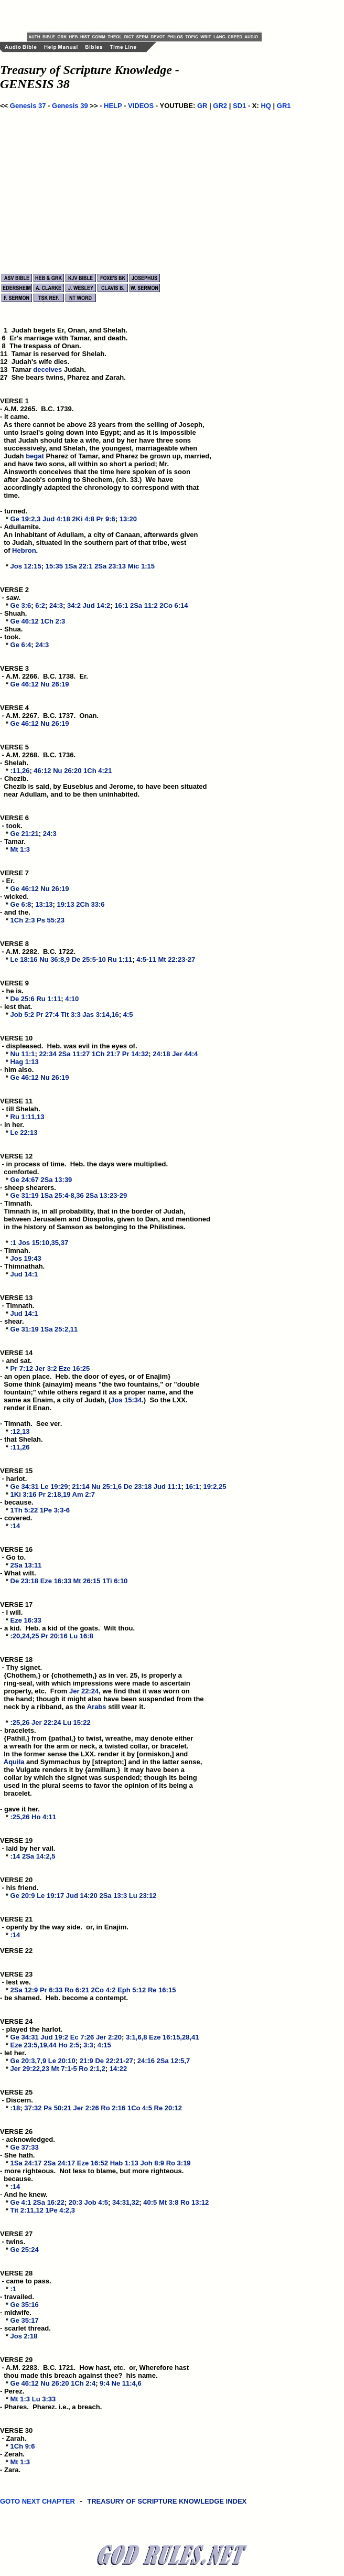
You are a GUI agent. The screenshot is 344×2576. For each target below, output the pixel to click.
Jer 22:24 (84, 1691)
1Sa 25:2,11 (59, 1329)
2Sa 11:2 (144, 605)
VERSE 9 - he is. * (15, 991)
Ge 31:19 (24, 1195)
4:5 (128, 1014)
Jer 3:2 (46, 1368)
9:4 (105, 2383)
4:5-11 (146, 959)
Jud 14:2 (97, 605)
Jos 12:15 (25, 566)
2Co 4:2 (103, 1990)
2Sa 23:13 (110, 566)
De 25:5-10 (89, 959)
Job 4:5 (96, 2202)
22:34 (47, 1054)
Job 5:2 (22, 1014)
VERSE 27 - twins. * (17, 2241)
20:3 (75, 2202)
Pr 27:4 (47, 1014)
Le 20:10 (62, 2061)
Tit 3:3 (71, 1014)
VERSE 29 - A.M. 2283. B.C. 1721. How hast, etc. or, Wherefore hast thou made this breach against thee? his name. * (94, 2371)
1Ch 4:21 (97, 771)
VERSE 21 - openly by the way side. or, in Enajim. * (64, 1927)
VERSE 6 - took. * (15, 826)
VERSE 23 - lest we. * (17, 1982)
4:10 (72, 999)
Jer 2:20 (109, 2037)
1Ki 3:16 (23, 1494)
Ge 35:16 (24, 2305)
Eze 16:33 (55, 1581)
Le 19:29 (54, 1486)
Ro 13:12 (194, 2202)
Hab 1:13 (124, 2163)
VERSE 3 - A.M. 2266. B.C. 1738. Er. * (44, 676)
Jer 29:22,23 (29, 2069)
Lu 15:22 (77, 1722)
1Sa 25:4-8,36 (61, 1195)
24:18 (161, 1054)
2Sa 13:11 (26, 1565)
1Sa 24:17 (26, 2163)
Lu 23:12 (143, 1895)
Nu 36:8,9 (54, 959)
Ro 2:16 (113, 2108)
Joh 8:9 (152, 2163)
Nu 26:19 (54, 684)
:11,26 (20, 771)
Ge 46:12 (24, 621)
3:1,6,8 (136, 2037)
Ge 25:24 (24, 2249)
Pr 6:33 (51, 1990)
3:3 (88, 2045)
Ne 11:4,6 (127, 2383)
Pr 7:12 (21, 1368)
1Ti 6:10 (114, 1581)
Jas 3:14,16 (100, 1014)
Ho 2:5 (68, 2045)
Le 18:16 (24, 959)
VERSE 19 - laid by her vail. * (27, 1848)
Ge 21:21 (24, 834)
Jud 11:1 (167, 1486)
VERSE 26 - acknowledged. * (27, 2139)
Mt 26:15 (87, 1581)
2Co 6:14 (173, 605)
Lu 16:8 (81, 1636)
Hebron (24, 550)
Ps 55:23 (50, 920)
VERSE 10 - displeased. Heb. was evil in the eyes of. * (68, 1046)
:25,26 (20, 1722)
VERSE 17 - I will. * (17, 1612)
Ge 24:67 (24, 1180)
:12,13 (20, 1431)
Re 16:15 (162, 1990)
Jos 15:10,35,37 (43, 1243)
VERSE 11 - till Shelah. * (20, 1109)
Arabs (96, 1707)
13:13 (43, 904)
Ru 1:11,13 (27, 1117)
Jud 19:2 (54, 2037)
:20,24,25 (24, 1636)
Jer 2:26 (86, 2108)
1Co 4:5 (139, 2108)
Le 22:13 (24, 1132)
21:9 (86, 2061)
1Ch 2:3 (52, 621)
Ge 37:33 (24, 2147)
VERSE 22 (16, 1951)
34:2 (74, 605)
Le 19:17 (50, 1895)
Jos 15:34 (126, 1400)
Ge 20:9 (22, 1895)
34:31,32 (125, 2202)
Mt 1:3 (20, 849)
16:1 (121, 605)
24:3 (56, 605)
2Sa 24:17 (59, 2163)
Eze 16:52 (92, 2163)
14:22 (118, 2069)
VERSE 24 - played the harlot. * (31, 2029)
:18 (15, 2108)
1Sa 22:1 (79, 566)
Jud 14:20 (82, 1895)
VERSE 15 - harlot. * (17, 1478)
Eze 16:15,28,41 (174, 2037)
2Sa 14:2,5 (39, 1856)
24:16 (146, 2061)
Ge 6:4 (20, 645)
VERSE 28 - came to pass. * (25, 2281)
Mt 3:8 (169, 2202)
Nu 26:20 (67, 771)
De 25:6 (22, 999)
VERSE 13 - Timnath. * (17, 1305)
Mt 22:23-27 (176, 959)
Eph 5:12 (131, 1990)
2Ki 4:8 (83, 519)
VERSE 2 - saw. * (15, 597)
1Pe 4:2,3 (60, 2210)
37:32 (32, 2108)
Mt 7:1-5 (64, 2069)
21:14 (80, 1486)
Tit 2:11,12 (27, 2210)
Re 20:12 (168, 2108)
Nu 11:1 (22, 1054)
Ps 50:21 (57, 2108)
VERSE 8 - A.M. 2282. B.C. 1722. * (38, 951)
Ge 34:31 (24, 1486)
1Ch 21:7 (106, 1054)
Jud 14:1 (24, 1274)
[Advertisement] (149, 15)
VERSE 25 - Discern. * (17, 2100)
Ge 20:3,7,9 (28, 2061)
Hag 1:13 (24, 1062)
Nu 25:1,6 (106, 1486)
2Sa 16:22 (48, 2202)
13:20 (128, 519)
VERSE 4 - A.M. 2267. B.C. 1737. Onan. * (49, 715)
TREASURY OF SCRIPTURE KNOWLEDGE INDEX (168, 2507)
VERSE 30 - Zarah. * (17, 2438)
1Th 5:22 (24, 1510)
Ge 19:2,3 (25, 519)
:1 (13, 1243)
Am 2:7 (83, 1494)
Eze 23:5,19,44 (33, 2045)
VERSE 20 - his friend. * (19, 1887)
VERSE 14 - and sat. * (17, 1360)
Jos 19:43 (25, 1258)
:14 (15, 1526)
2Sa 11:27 (74, 1054)
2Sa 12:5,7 (173, 2061)
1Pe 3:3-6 (55, 1510)
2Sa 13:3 (113, 1895)
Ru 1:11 (120, 959)
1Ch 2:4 (83, 2383)
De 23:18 (138, 1486)
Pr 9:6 (105, 519)
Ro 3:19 (178, 2163)
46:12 (42, 771)
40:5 (150, 2202)
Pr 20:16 (54, 1636)
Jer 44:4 (185, 1054)
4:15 (104, 2045)
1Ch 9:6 (22, 2446)
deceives (47, 369)
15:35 (54, 566)
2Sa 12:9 (24, 1990)
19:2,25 (214, 1486)
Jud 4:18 (56, 519)
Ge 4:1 (20, 2202)
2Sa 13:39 (56, 1180)
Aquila (14, 1762)
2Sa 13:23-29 (106, 1195)
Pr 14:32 (135, 1054)
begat (35, 456)
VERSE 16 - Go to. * (17, 1557)
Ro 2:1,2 (92, 2069)
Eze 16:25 (74, 1368)
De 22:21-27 (114, 2061)
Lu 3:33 (44, 2399)
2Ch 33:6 (90, 904)
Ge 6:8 (20, 904)
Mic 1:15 (141, 566)
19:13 (65, 904)
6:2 (40, 605)
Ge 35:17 (24, 2320)
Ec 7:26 (82, 2037)
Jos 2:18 (24, 2336)
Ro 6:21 (76, 1990)
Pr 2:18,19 (54, 1494)
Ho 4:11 (43, 1817)
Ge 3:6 (20, 605)
